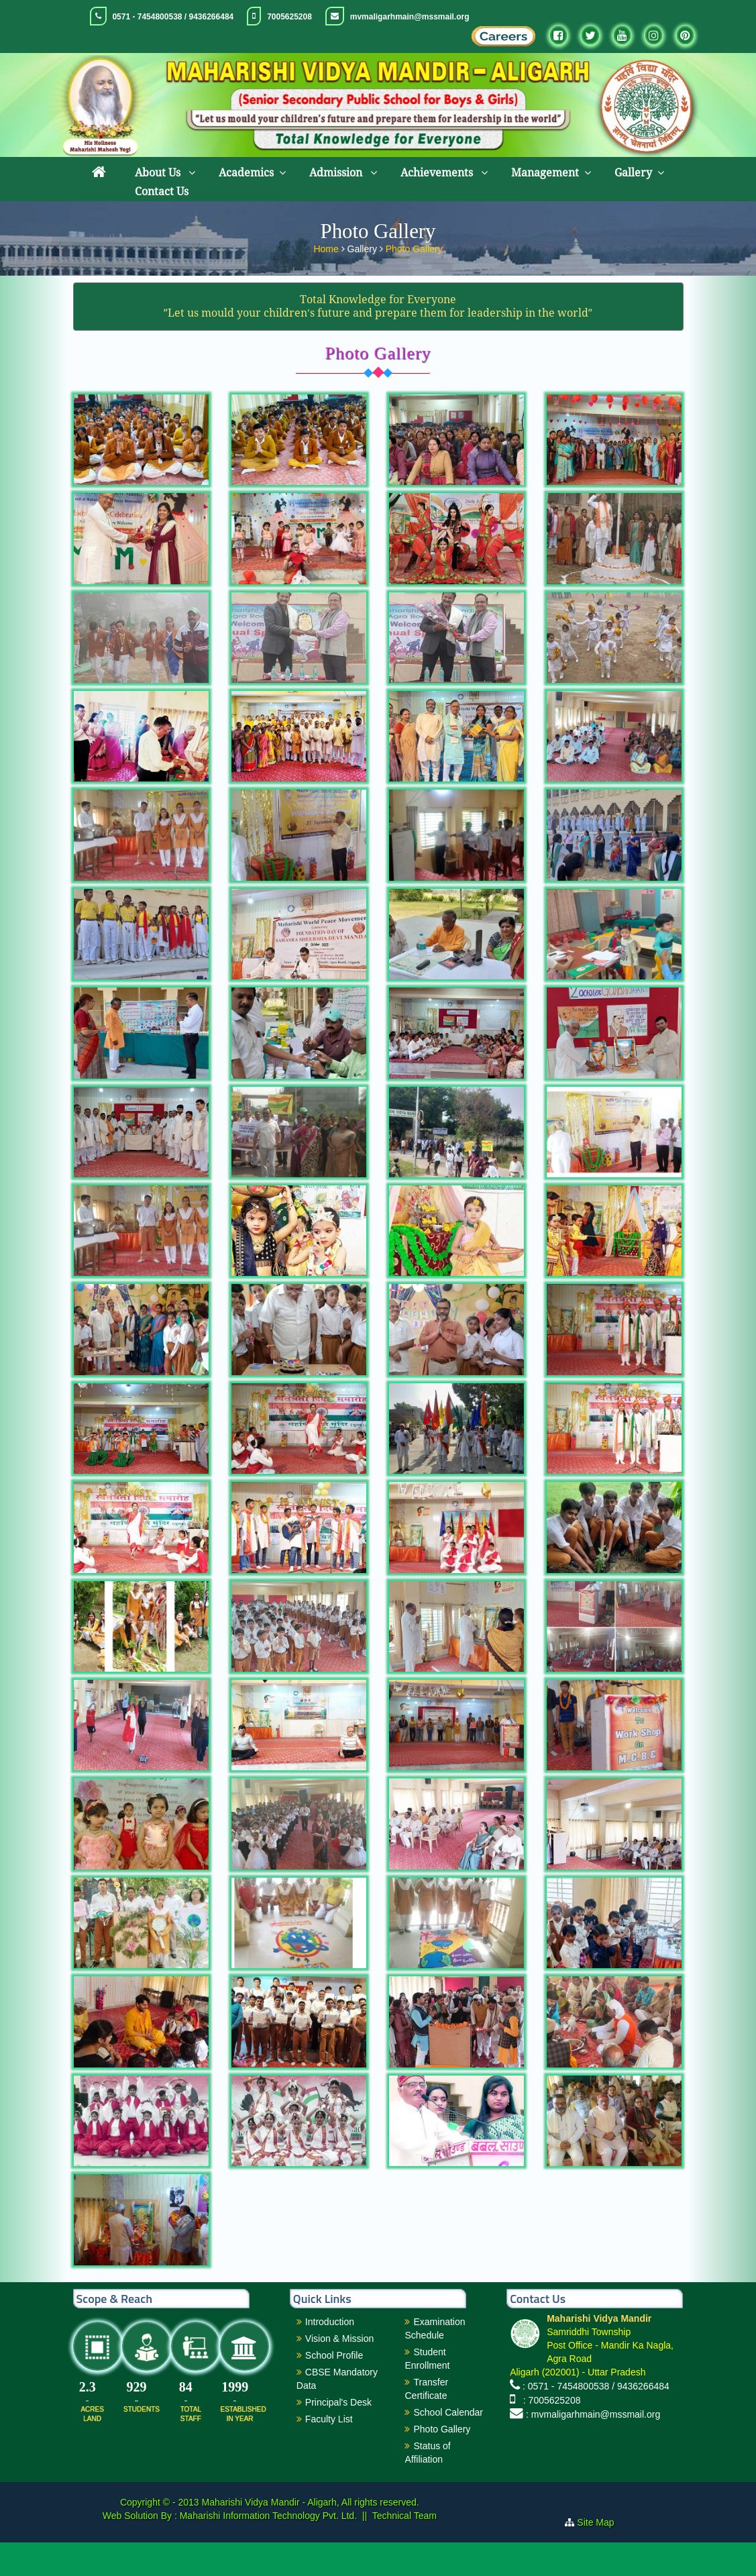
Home (327, 249)
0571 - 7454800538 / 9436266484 (172, 16)
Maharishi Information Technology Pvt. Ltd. (267, 2549)
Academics (246, 172)
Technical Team (404, 2549)
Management (545, 172)
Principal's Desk (338, 2435)
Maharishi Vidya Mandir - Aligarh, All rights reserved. (310, 2535)
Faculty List (329, 2452)
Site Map (601, 2556)
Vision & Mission (339, 2372)
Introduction (329, 2355)
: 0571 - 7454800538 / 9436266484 (596, 2419)
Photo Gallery (414, 249)
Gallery (633, 172)
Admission (337, 172)
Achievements (438, 172)
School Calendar (448, 2445)
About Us (159, 172)
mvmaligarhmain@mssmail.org (410, 16)
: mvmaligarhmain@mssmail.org (593, 2448)
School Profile (334, 2388)
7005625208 (289, 16)
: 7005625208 (549, 2433)
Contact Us (161, 191)
